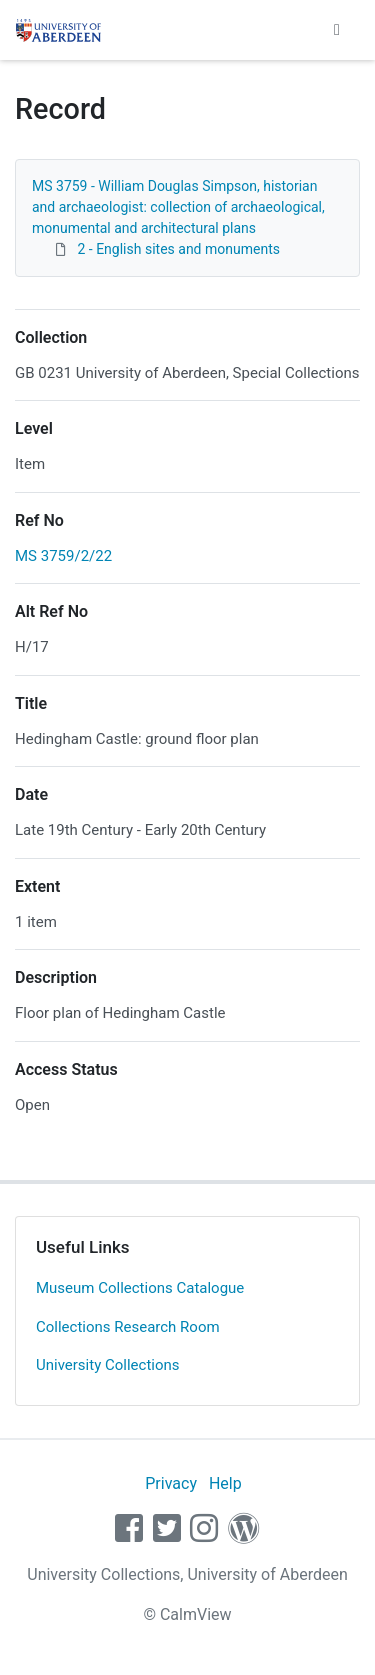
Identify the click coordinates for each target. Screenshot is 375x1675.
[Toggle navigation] (337, 30)
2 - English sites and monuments (178, 249)
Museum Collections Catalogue (140, 1288)
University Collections (108, 1365)
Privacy (171, 1483)
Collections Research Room (128, 1327)
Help (225, 1483)
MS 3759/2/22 (63, 556)
